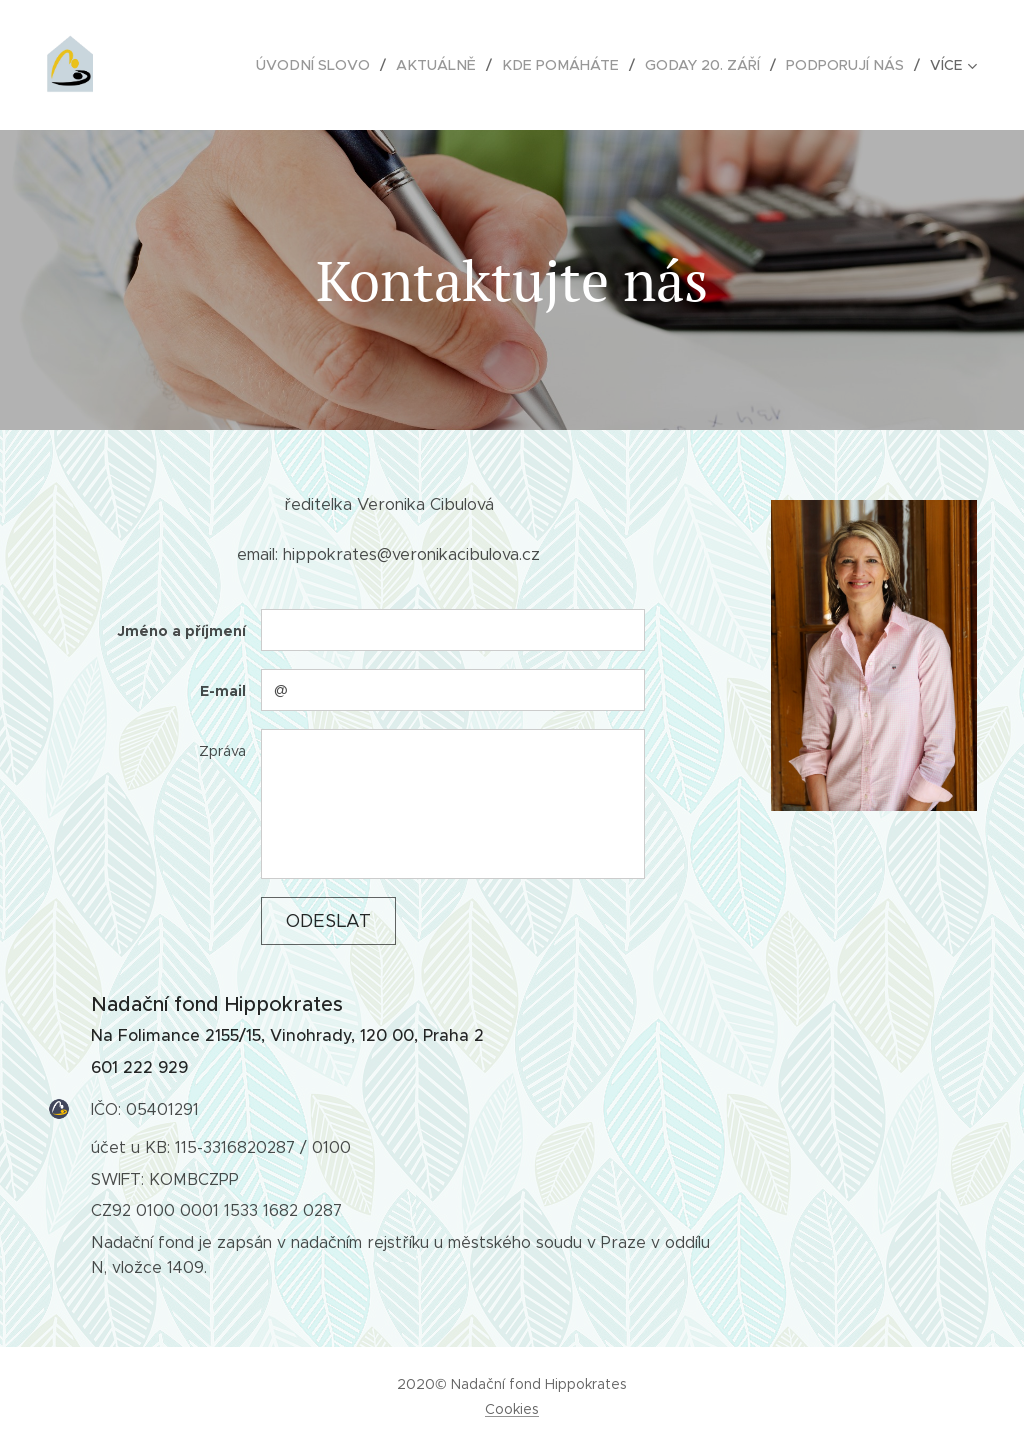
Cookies (512, 1409)
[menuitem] (331, 65)
